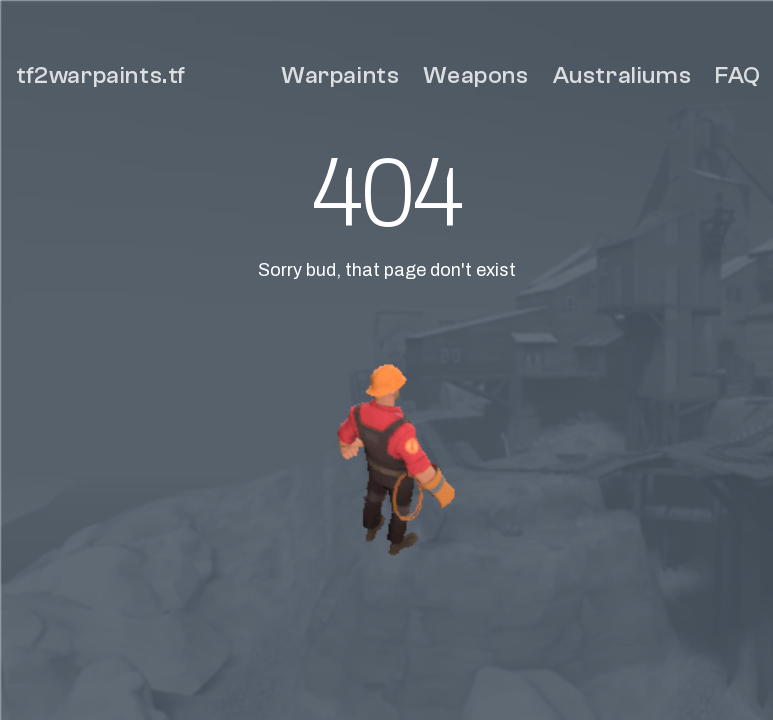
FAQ (738, 75)
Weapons (475, 75)
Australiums (622, 75)
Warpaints (340, 75)
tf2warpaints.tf (101, 75)
